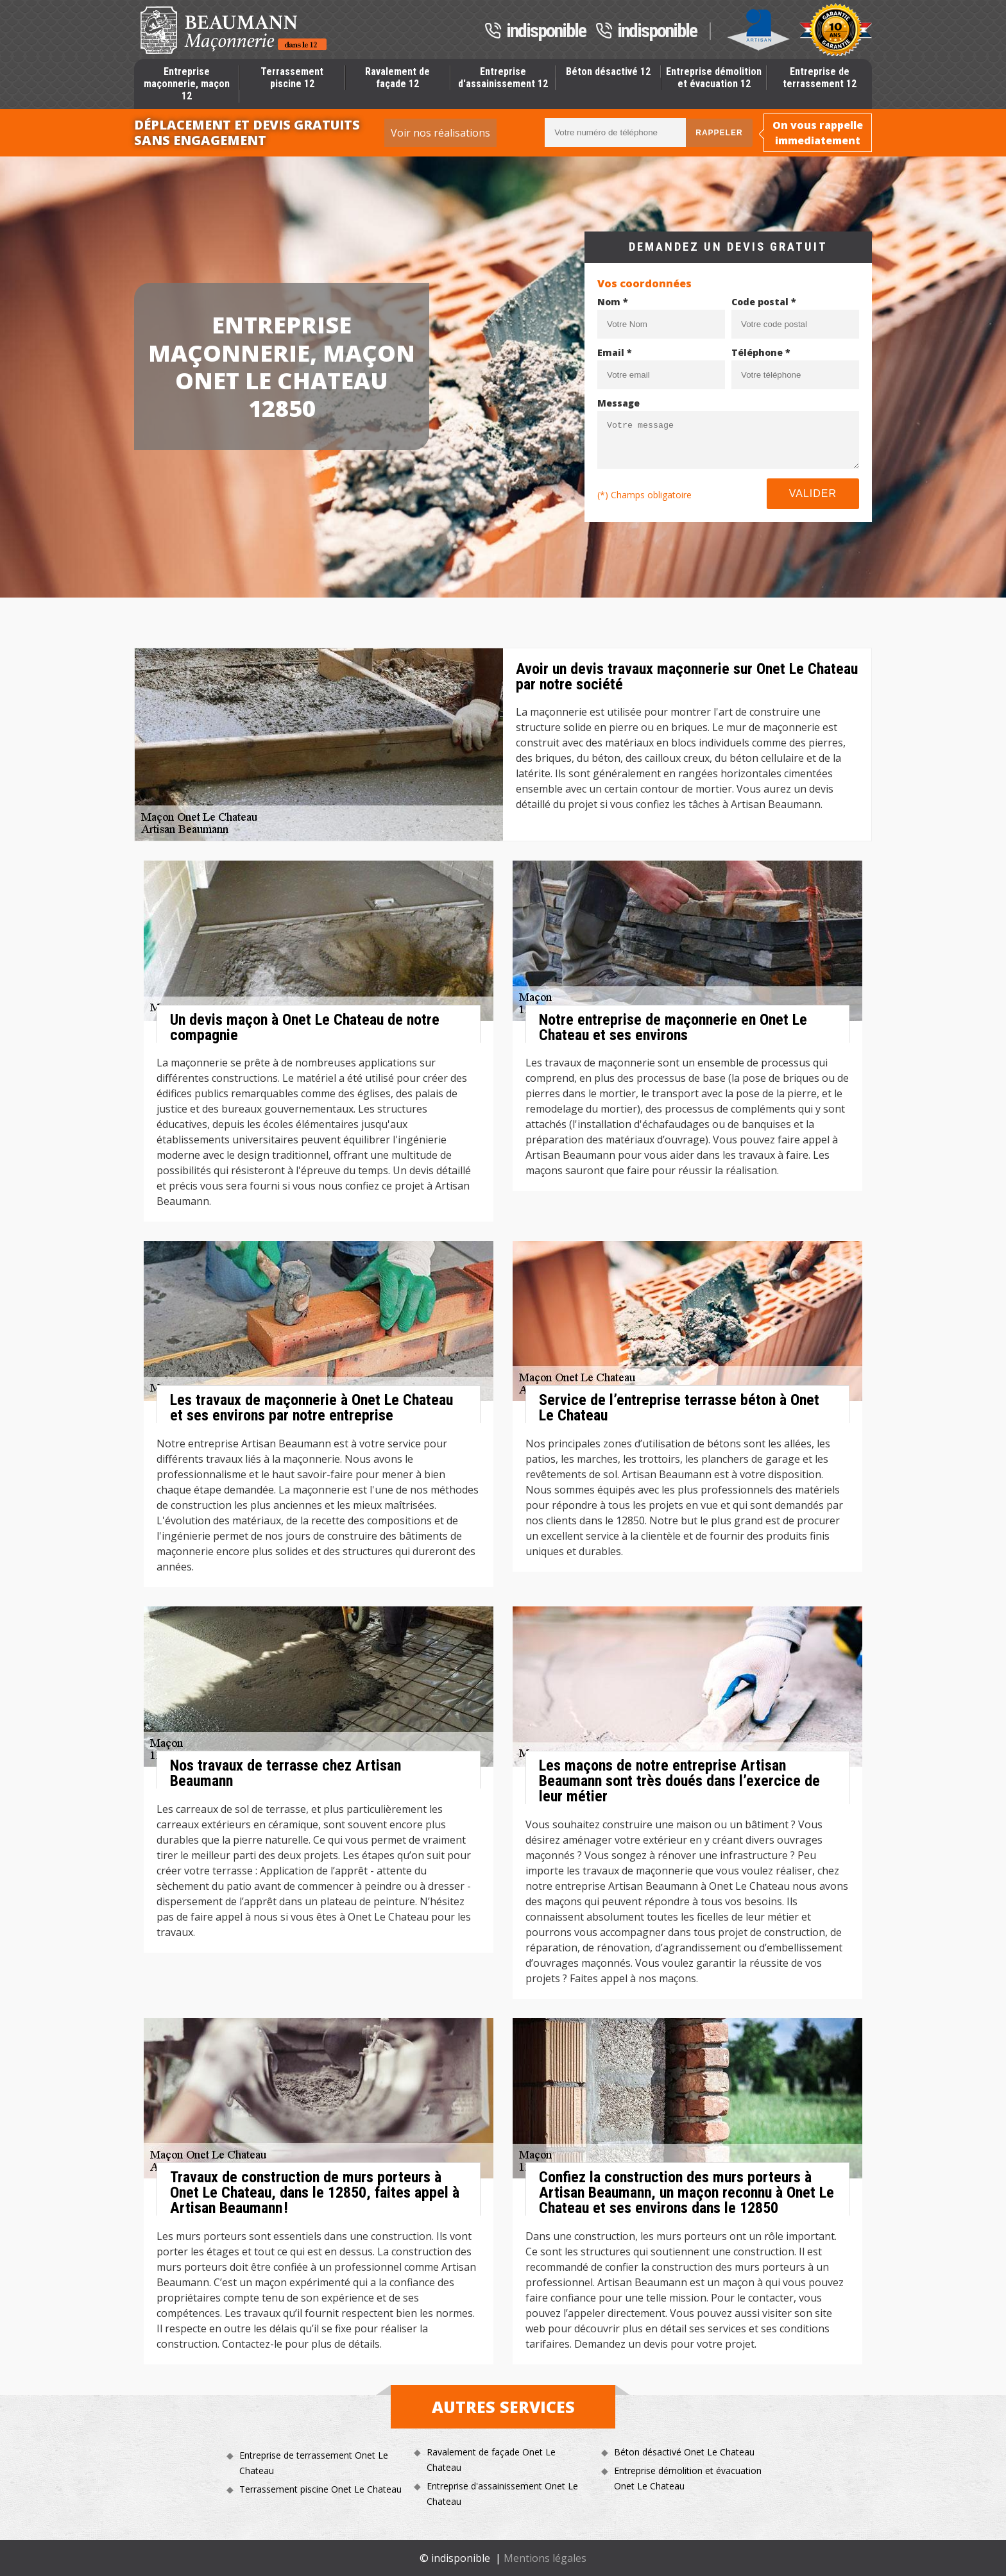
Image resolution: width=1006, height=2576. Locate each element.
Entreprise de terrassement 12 (820, 77)
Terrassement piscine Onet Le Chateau (320, 2489)
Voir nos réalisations (440, 133)
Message (618, 403)
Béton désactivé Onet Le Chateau (684, 2452)
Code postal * (763, 302)
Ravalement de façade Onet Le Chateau (491, 2459)
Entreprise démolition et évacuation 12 (714, 77)
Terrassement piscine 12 (291, 77)
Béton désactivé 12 (608, 71)
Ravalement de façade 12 (397, 77)
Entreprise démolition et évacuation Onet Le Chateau (688, 2478)
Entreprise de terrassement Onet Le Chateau (313, 2463)
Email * (614, 352)
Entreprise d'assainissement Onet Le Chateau (502, 2493)
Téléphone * (760, 352)
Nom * (612, 302)
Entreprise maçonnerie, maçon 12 (187, 83)
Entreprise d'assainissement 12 (503, 77)
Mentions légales (545, 2558)
